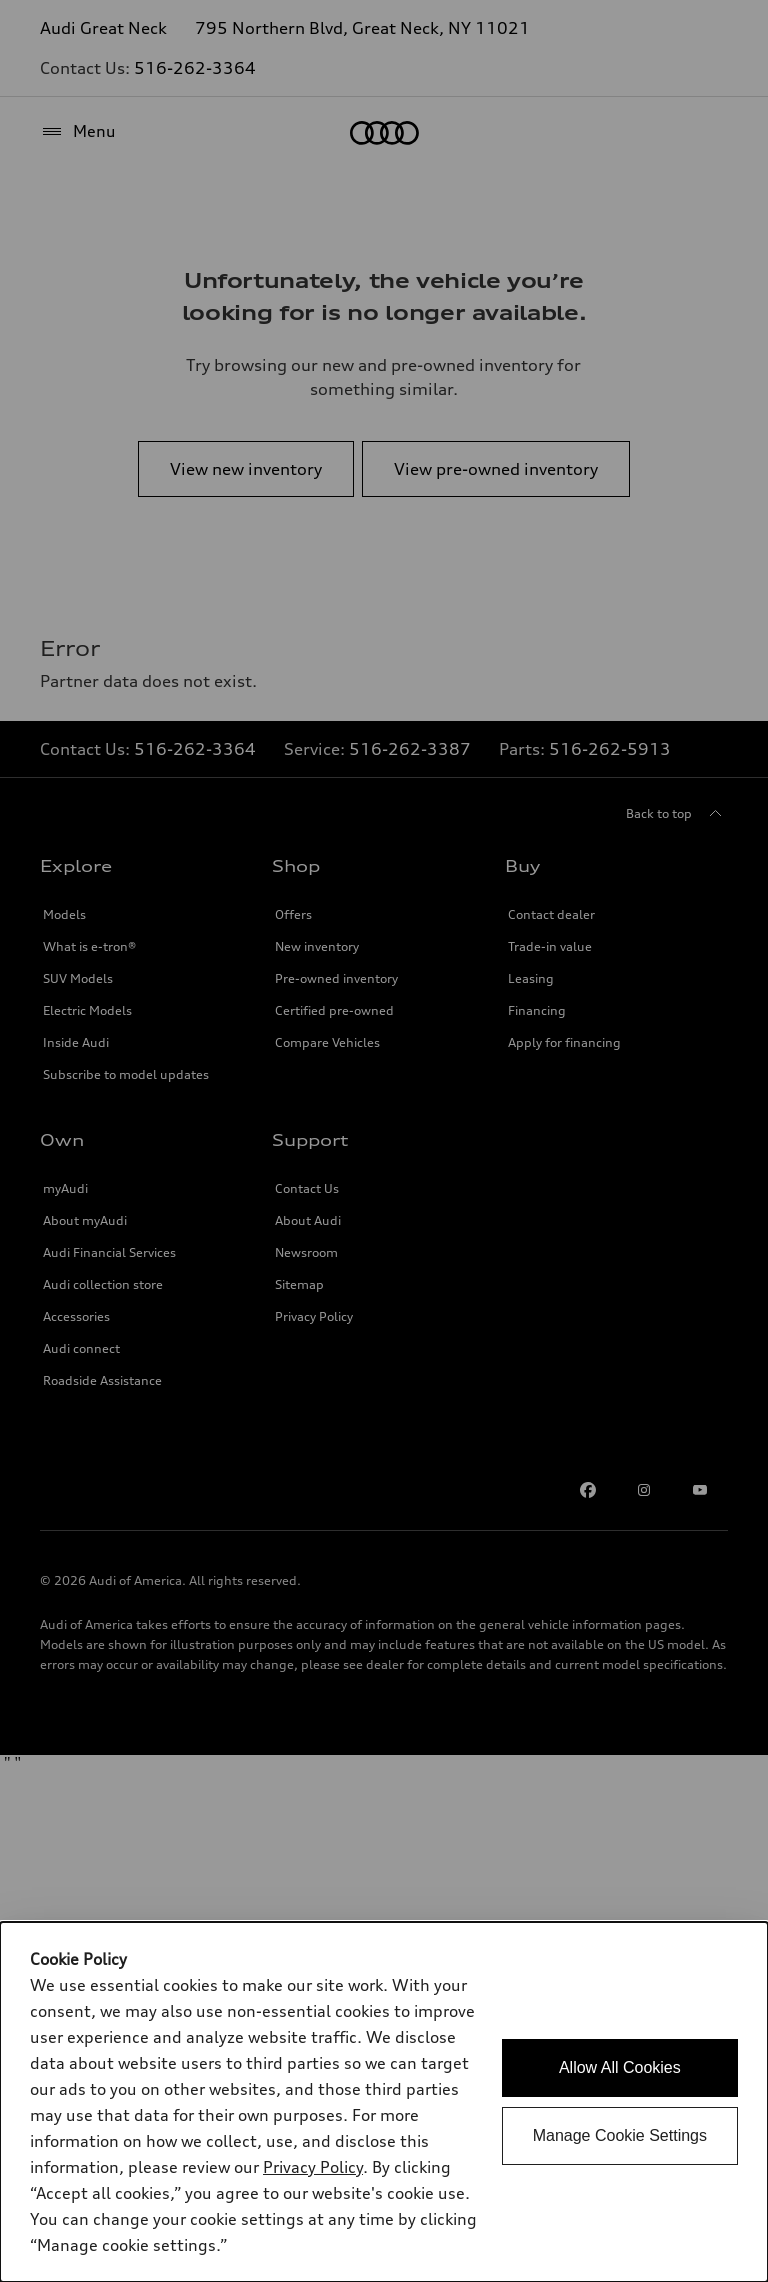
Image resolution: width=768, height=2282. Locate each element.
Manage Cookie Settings (620, 2135)
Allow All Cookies (620, 2067)
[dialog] (384, 2102)
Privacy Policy (313, 2167)
